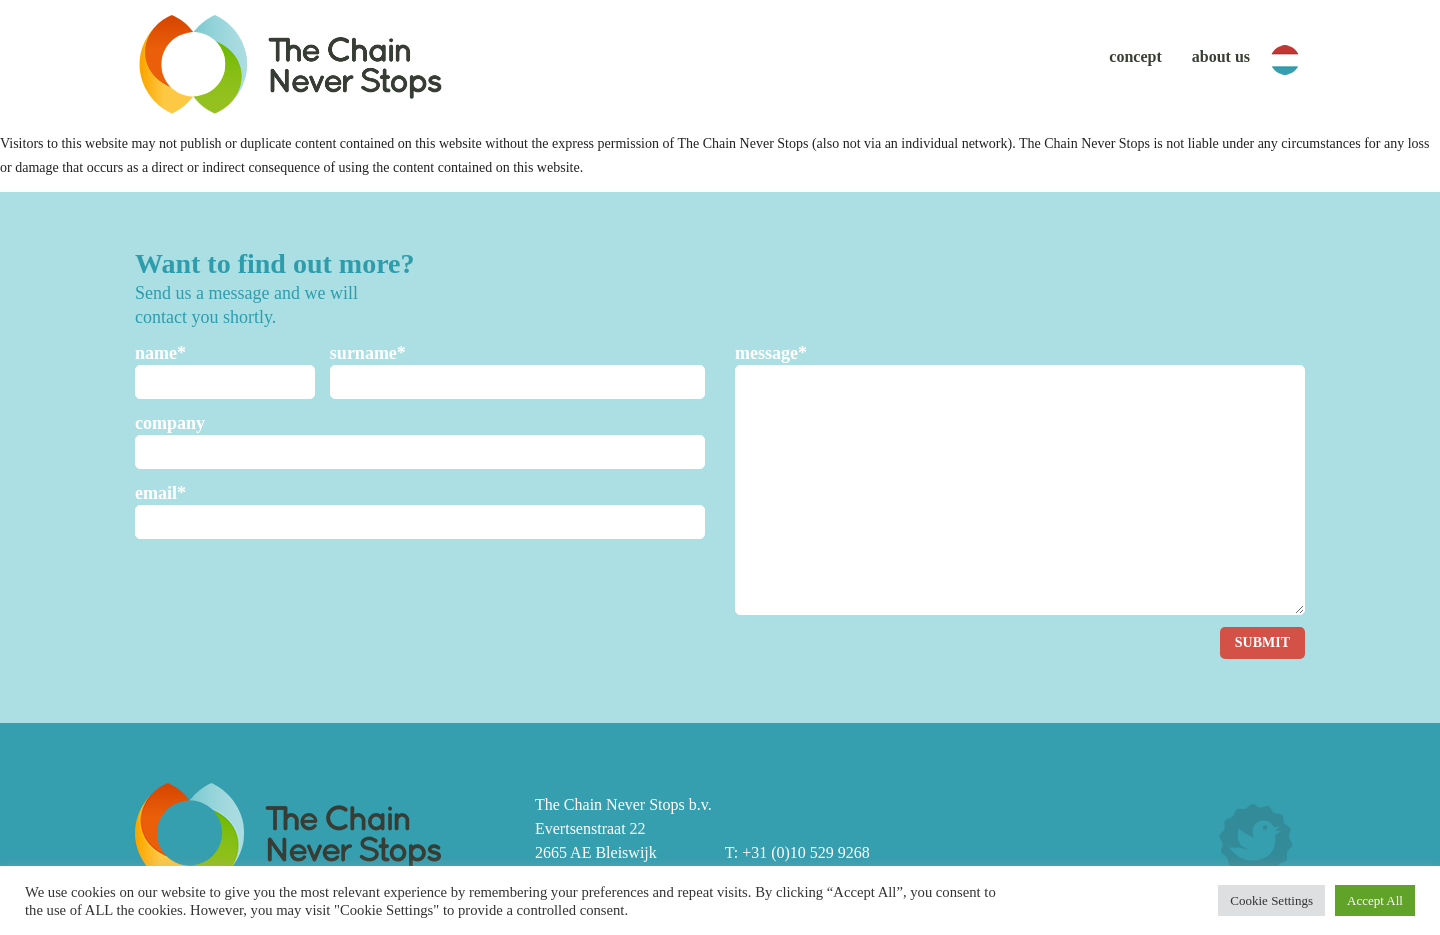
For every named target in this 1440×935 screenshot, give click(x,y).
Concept (1135, 56)
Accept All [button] (1375, 900)
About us (1221, 56)
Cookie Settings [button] (1271, 900)
